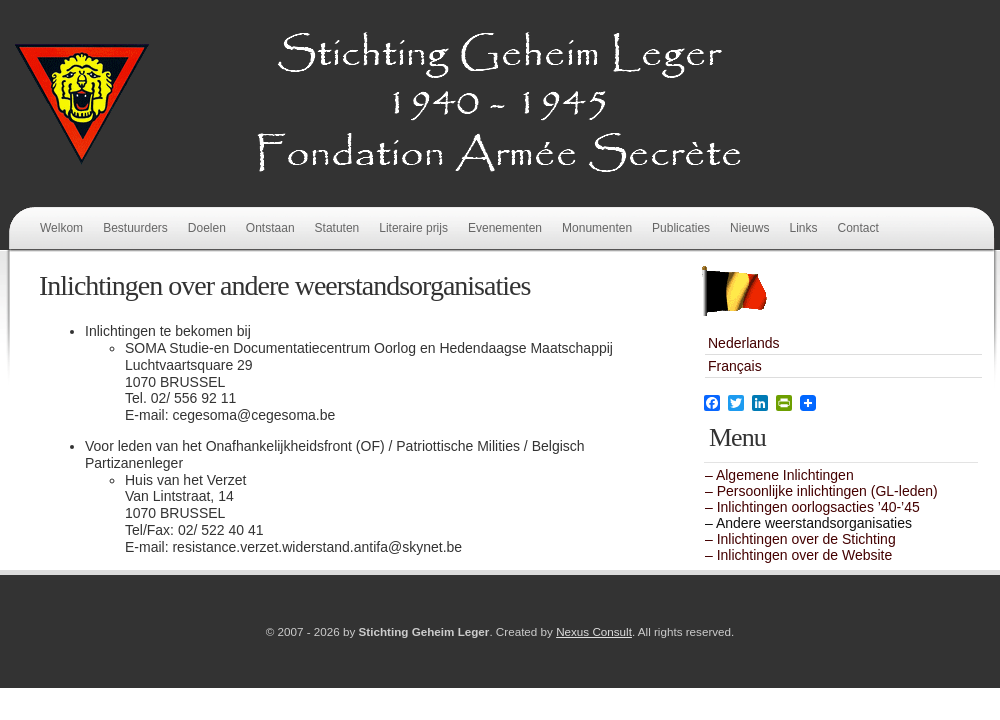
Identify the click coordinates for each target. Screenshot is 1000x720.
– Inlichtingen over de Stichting (800, 539)
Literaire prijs (413, 228)
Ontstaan (270, 228)
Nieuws (749, 228)
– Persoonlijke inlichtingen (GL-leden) (821, 491)
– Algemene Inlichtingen (779, 475)
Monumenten (597, 228)
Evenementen (505, 228)
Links (803, 228)
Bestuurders (135, 228)
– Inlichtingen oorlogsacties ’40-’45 (812, 507)
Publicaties (681, 228)
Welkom (61, 228)
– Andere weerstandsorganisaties (808, 523)
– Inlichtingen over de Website (798, 555)
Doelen (207, 228)
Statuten (337, 228)
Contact (857, 228)
